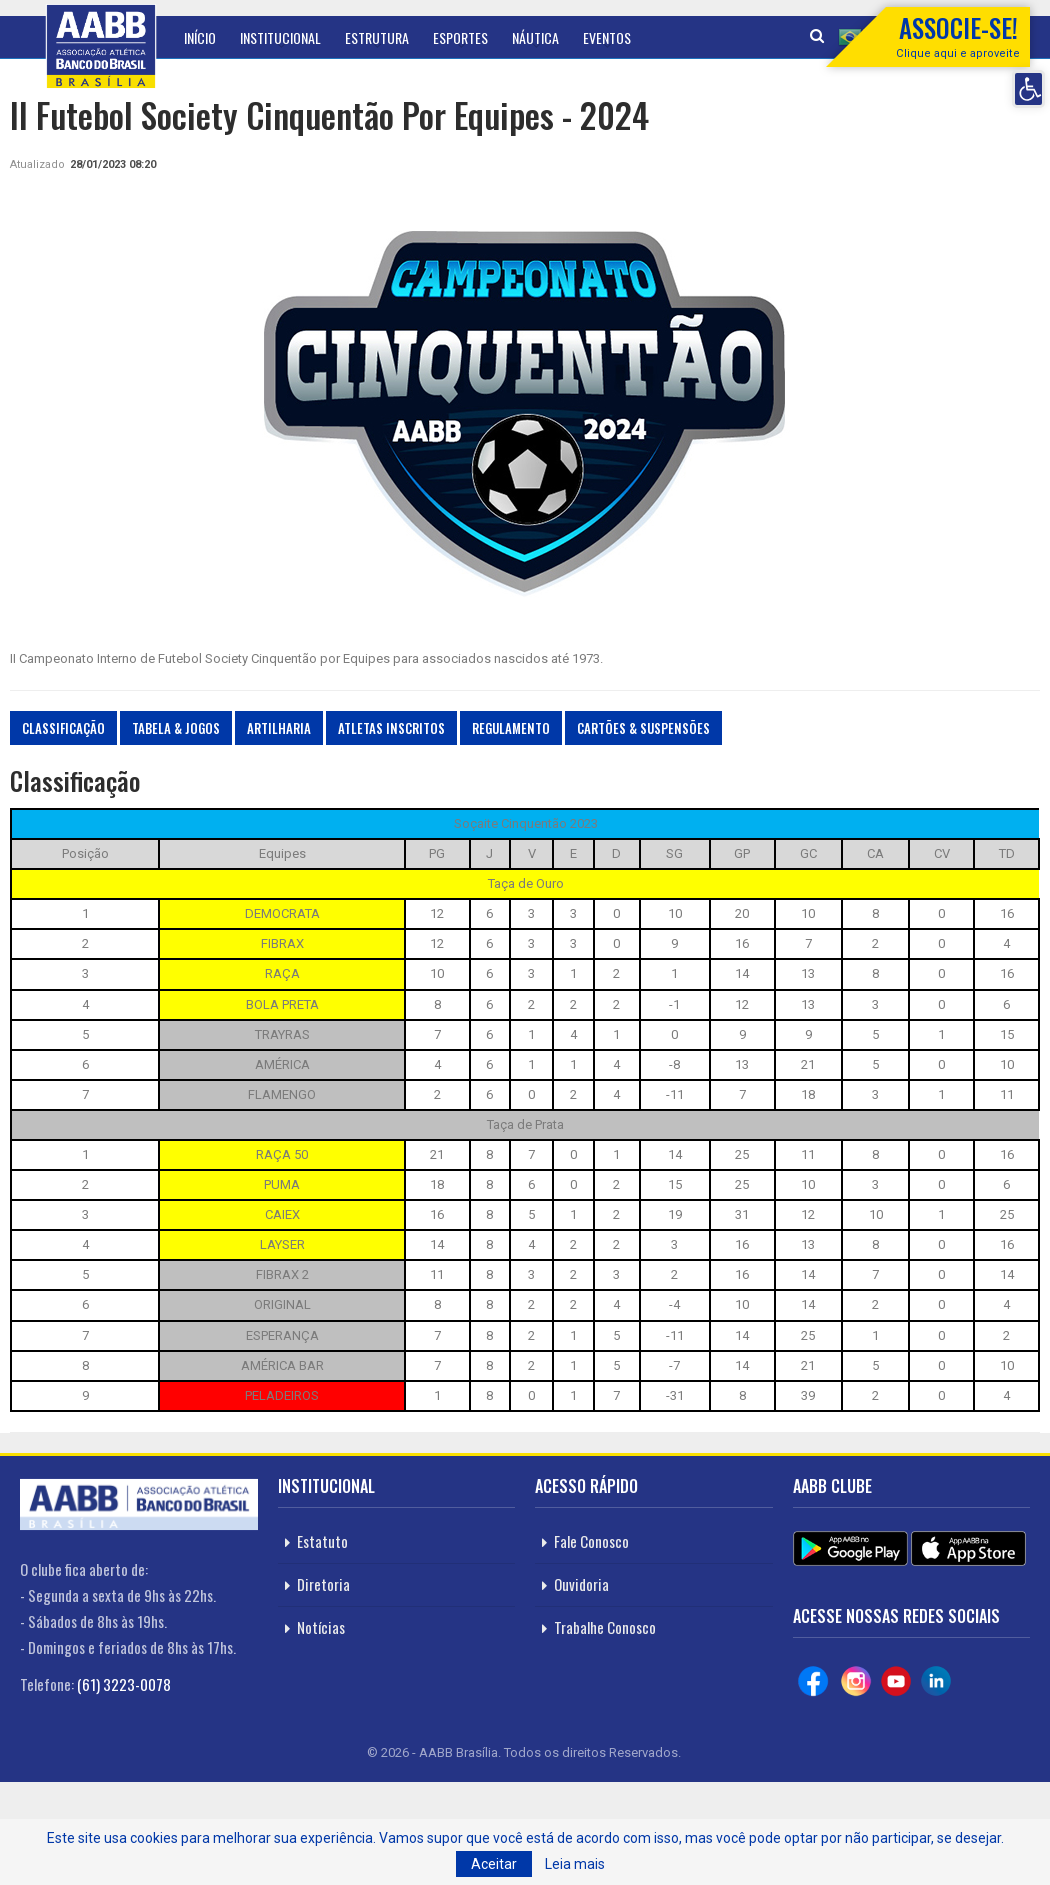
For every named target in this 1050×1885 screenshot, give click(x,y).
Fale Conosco (591, 1541)
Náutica (535, 37)
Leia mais (575, 1864)
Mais (668, 37)
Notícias (321, 1627)
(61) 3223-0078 (124, 1684)
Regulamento (511, 728)
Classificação (63, 728)
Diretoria (323, 1584)
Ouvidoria (581, 1584)
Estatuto (322, 1541)
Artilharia (279, 728)
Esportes (460, 37)
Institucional (280, 37)
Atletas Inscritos (391, 728)
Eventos (607, 37)
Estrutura (377, 37)
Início (200, 37)
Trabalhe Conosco (605, 1627)
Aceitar (494, 1864)
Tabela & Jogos (176, 728)
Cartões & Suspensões (643, 728)
